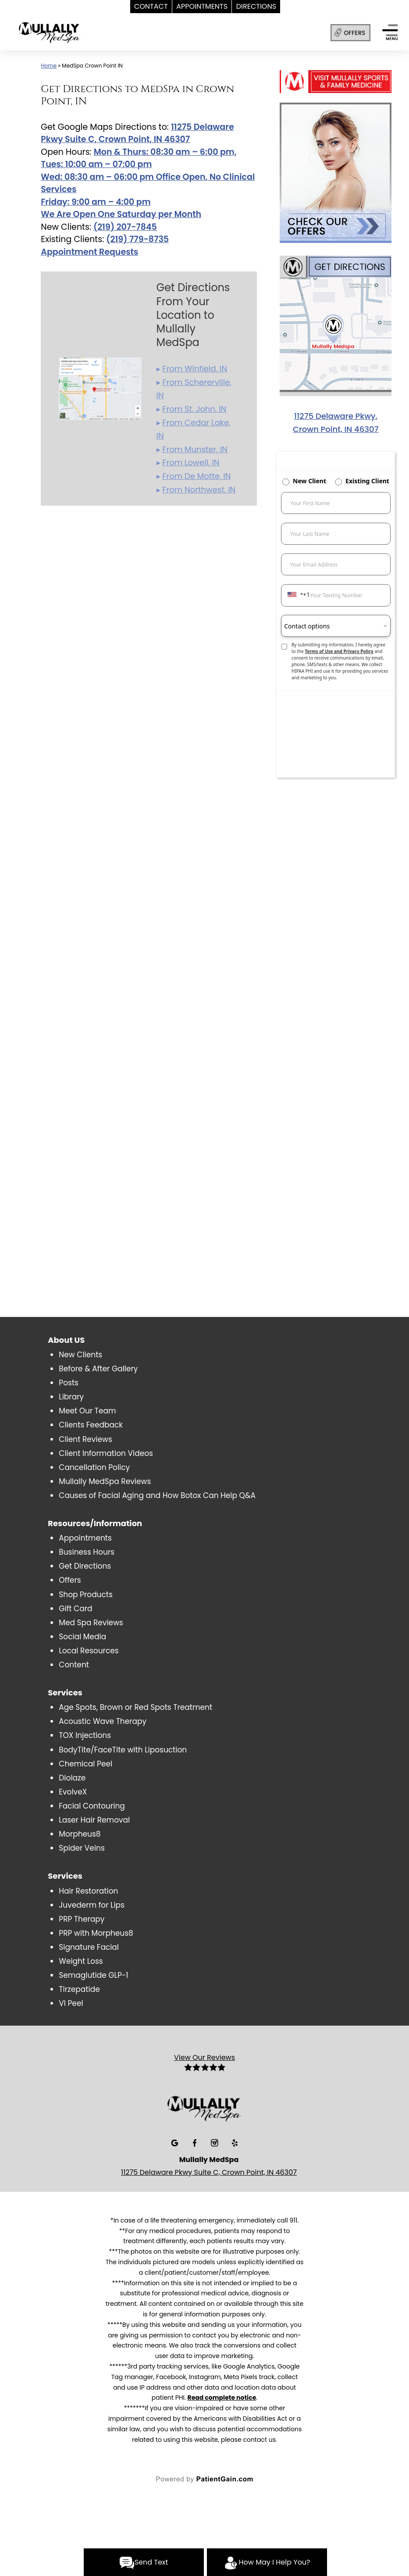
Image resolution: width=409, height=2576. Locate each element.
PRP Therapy (81, 1919)
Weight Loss (81, 1961)
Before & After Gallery (98, 1368)
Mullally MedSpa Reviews (105, 1481)
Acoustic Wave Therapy (102, 1721)
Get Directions (85, 1566)
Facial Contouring (92, 1806)
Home (49, 65)
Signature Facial (89, 1947)
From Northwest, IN (198, 489)
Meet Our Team (87, 1411)
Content (74, 1664)
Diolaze (72, 1778)
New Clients (80, 1354)
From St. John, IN (194, 408)
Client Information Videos (106, 1453)
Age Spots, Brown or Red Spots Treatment (135, 1707)
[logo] (73, 34)
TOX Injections (85, 1735)
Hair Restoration (88, 1891)
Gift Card (75, 1608)
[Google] (175, 2142)
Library (71, 1396)
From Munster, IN (194, 449)
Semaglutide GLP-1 (93, 1975)
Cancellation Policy (94, 1467)
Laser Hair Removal (94, 1820)
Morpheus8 (79, 1834)
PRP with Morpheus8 (96, 1933)
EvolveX (73, 1792)
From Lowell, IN (190, 462)
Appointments (85, 1538)
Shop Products (86, 1594)
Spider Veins (82, 1848)
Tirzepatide (79, 1989)
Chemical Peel (85, 1764)
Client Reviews (85, 1439)
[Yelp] (234, 2142)
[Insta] (215, 2142)
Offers (70, 1580)
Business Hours (86, 1552)
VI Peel (71, 2003)
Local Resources (88, 1650)
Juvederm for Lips (91, 1905)
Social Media (82, 1636)
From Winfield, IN (194, 368)
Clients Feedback (91, 1425)
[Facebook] (196, 2142)
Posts (68, 1382)
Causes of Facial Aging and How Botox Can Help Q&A (157, 1495)
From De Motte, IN (196, 476)
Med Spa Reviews (91, 1622)
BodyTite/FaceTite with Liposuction (123, 1750)
